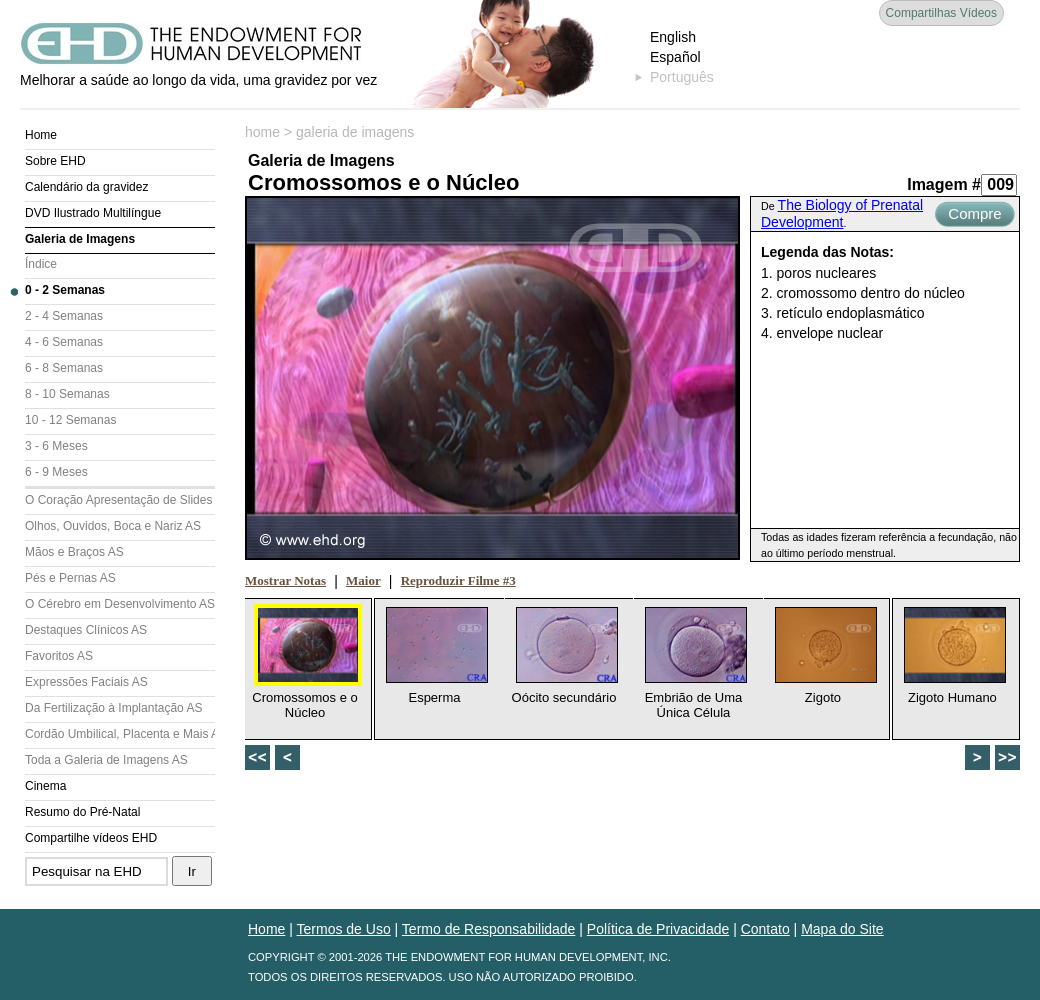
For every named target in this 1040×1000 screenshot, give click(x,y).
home (262, 132)
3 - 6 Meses (56, 446)
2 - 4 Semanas (64, 316)
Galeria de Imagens (80, 239)
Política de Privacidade (658, 929)
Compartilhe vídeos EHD (91, 838)
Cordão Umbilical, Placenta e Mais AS (120, 734)
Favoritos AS (59, 656)
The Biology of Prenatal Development (842, 213)
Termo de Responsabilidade (489, 929)
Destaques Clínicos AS (86, 630)
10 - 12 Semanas (70, 420)
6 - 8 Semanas (64, 368)
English (673, 37)
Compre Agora (974, 216)
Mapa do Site (842, 929)
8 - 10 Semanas (67, 394)
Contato (765, 929)
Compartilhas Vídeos (941, 13)
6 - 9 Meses (56, 472)
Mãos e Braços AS (74, 552)
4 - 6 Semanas (64, 342)
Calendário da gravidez (86, 187)
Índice (41, 264)
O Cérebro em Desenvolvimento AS (120, 604)
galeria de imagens (355, 132)
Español (675, 57)
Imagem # (944, 184)
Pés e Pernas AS (70, 578)
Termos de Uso (344, 929)
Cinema (45, 786)
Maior (363, 580)
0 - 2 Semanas (65, 290)
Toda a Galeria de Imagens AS (106, 760)
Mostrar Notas (285, 580)
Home (41, 135)
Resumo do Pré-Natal (82, 812)
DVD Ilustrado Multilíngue (93, 213)
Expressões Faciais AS (86, 682)
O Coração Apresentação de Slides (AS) (120, 500)
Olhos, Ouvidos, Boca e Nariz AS (113, 526)
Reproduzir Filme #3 (458, 580)
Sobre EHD (55, 161)
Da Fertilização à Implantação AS (113, 708)
